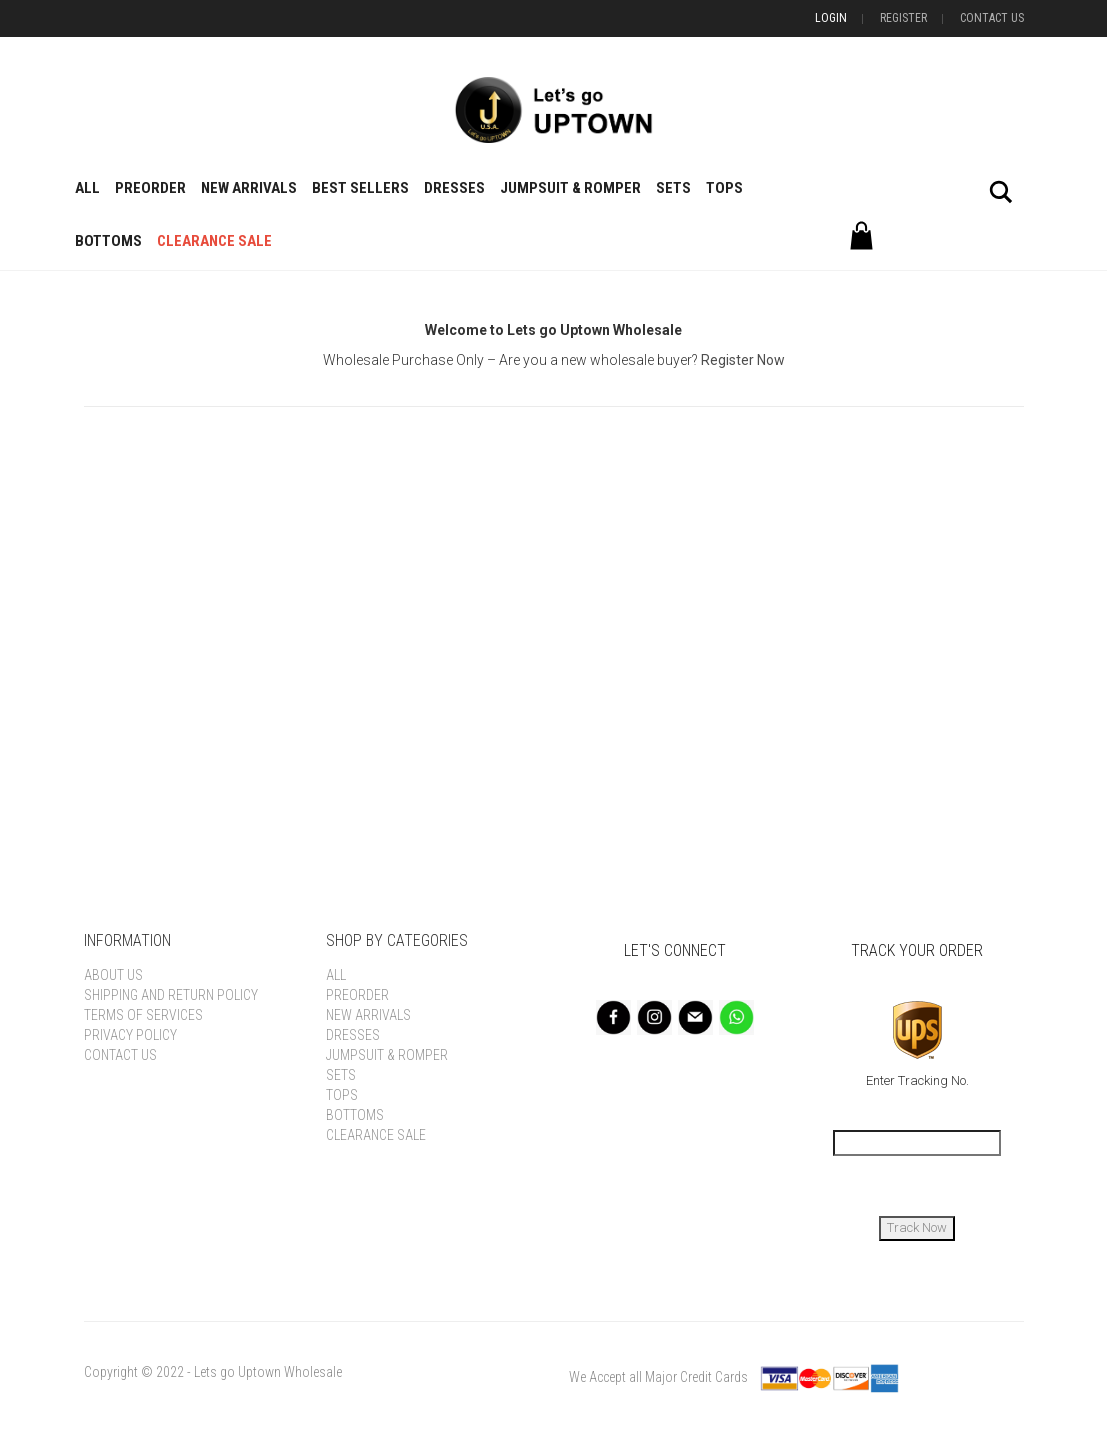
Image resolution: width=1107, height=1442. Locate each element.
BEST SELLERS (360, 188)
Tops (724, 188)
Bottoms (108, 241)
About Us (113, 975)
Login (831, 18)
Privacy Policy (130, 1035)
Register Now (743, 360)
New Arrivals (249, 188)
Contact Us (992, 18)
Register (903, 18)
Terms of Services (143, 1015)
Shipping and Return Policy (171, 995)
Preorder (150, 188)
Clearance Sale (214, 241)
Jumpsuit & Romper (570, 188)
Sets (673, 188)
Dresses (454, 188)
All (87, 188)
